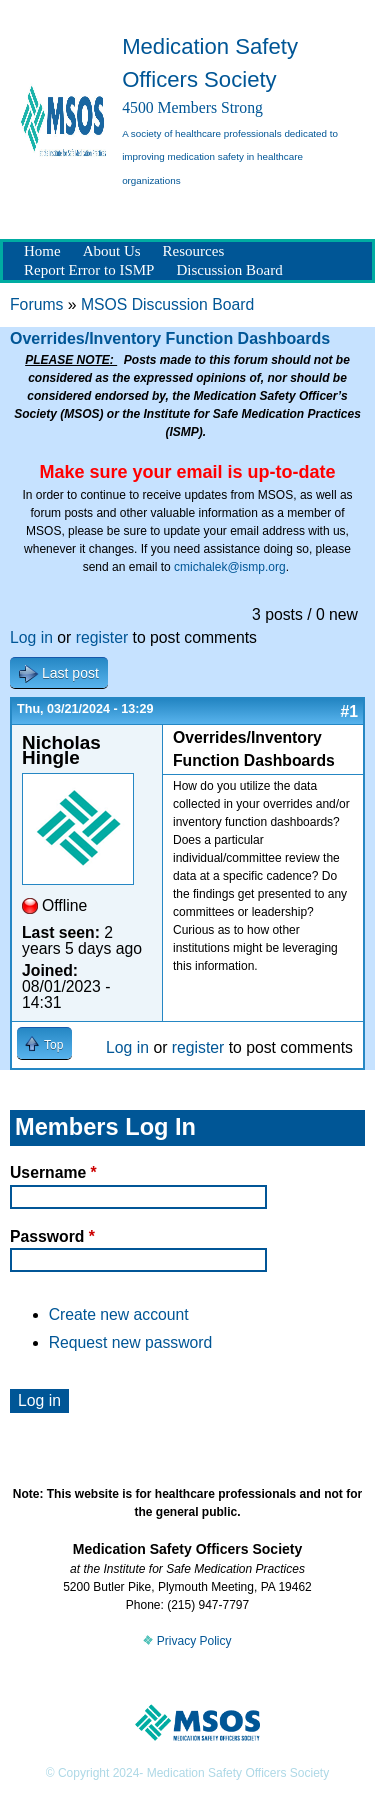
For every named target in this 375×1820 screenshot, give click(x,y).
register (102, 637)
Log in (31, 637)
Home (42, 251)
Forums (36, 304)
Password (52, 1236)
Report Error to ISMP (89, 270)
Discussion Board (229, 270)
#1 (349, 711)
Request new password (131, 1342)
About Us (112, 251)
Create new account (119, 1314)
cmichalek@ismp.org (230, 567)
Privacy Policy (187, 1641)
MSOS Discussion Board (167, 304)
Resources (194, 251)
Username (53, 1172)
